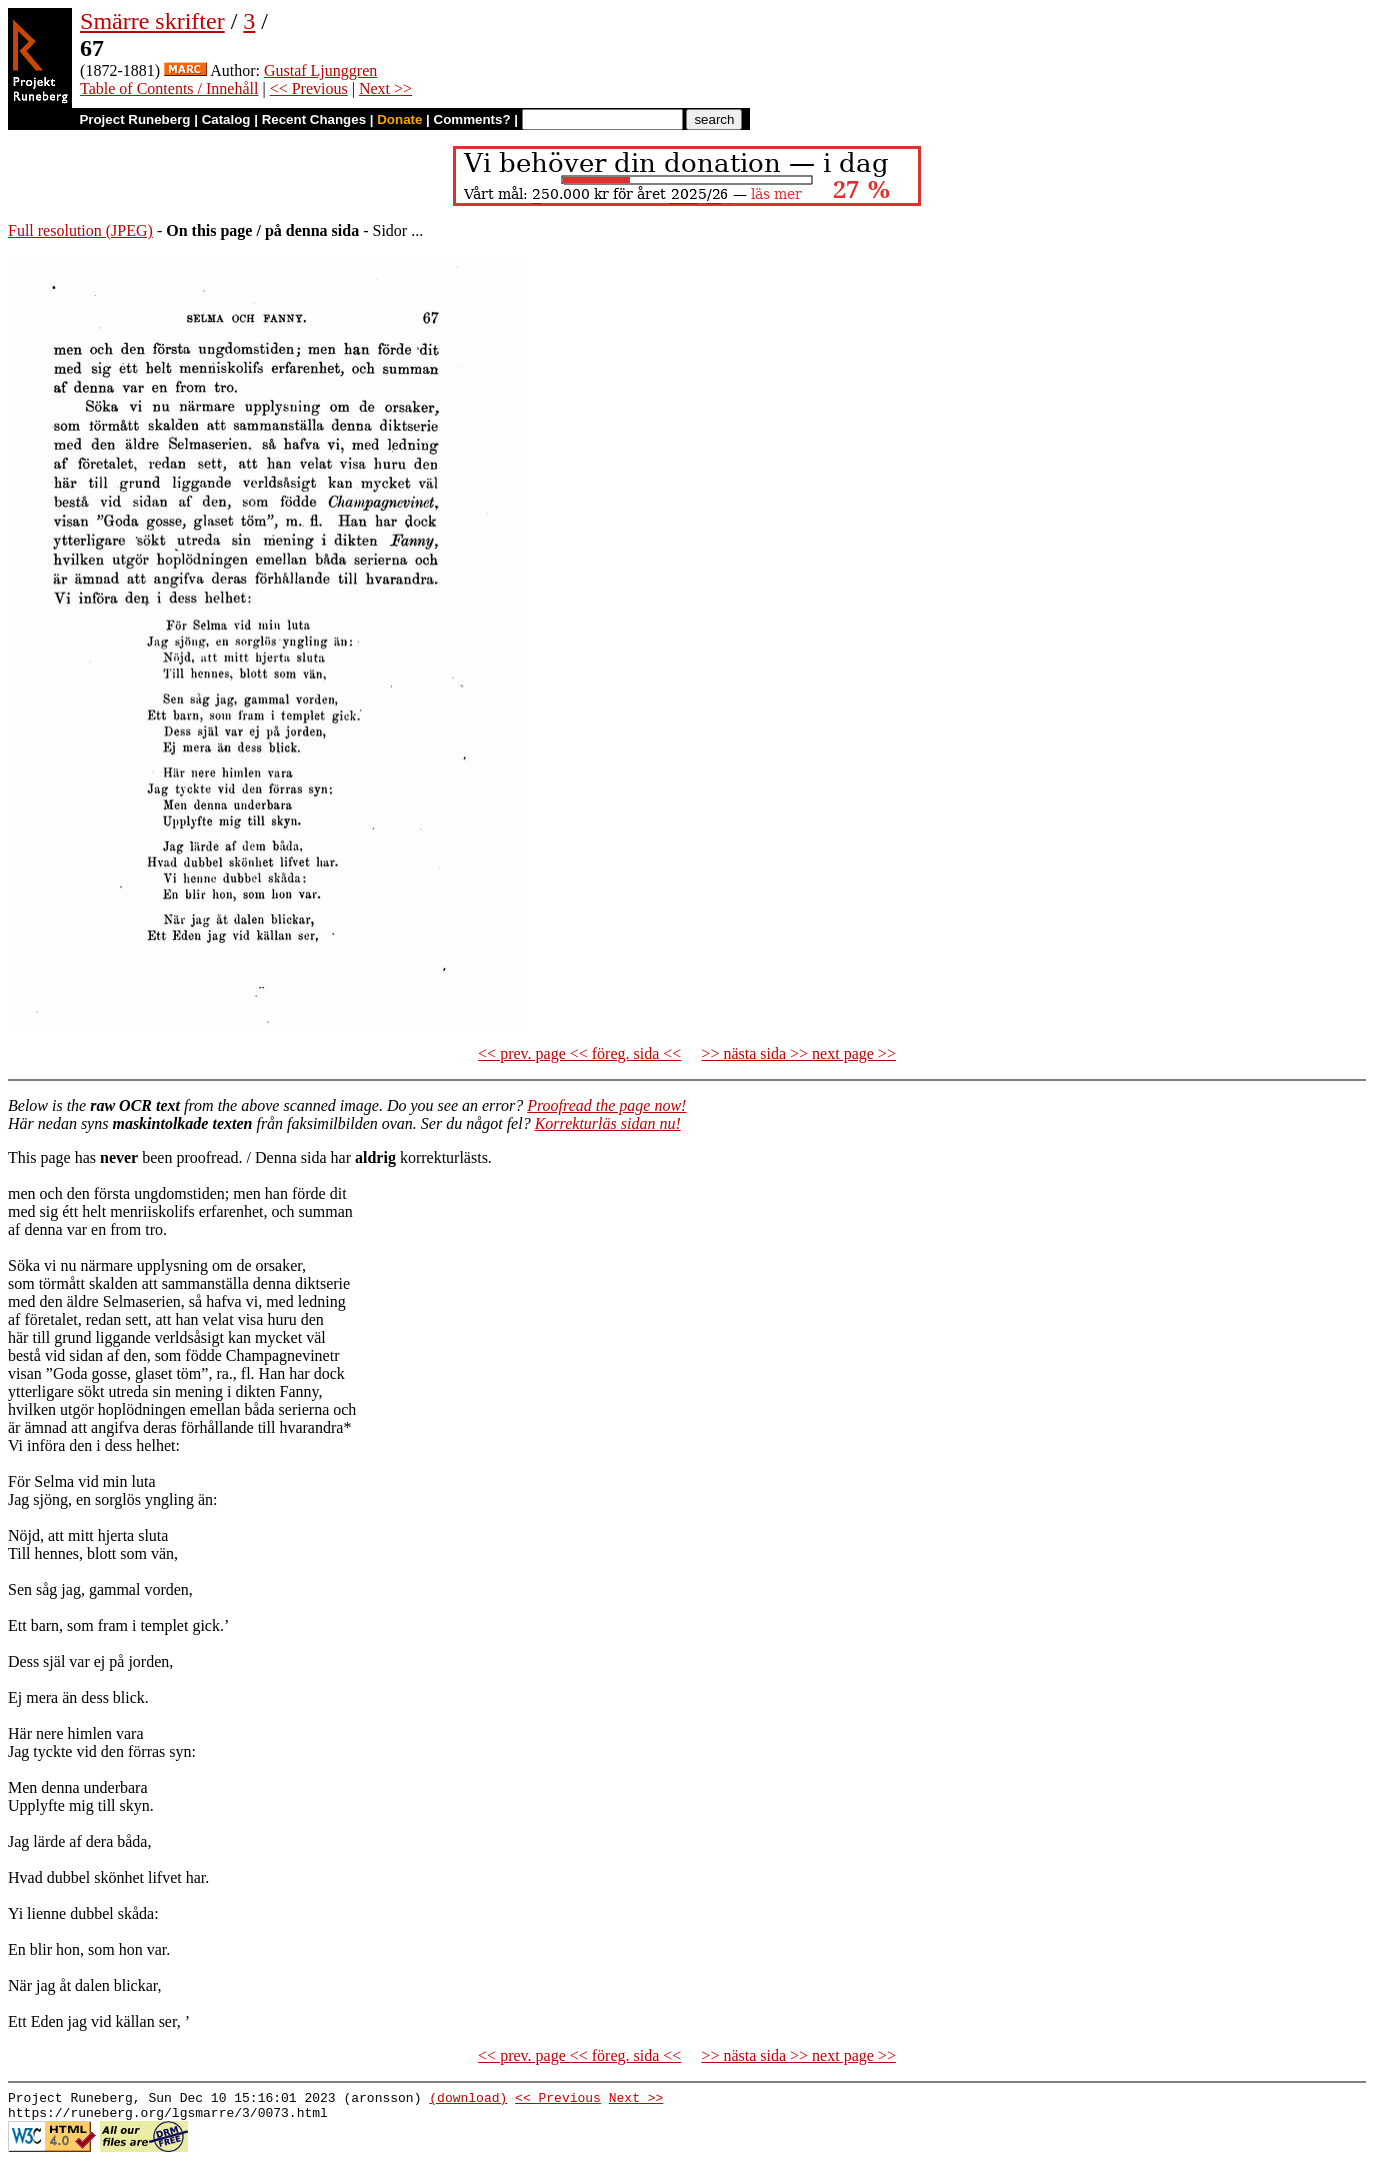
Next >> (385, 88)
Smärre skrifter (152, 21)
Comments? (472, 119)
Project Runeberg (134, 119)
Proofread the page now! (606, 1105)
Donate (399, 119)
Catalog (226, 119)
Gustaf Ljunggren (320, 70)
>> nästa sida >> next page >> (798, 1053)
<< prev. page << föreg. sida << (579, 1053)
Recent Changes (314, 119)
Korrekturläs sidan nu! (608, 1123)
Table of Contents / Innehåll (169, 88)
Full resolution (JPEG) (80, 230)
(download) (468, 2100)
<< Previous (309, 88)
